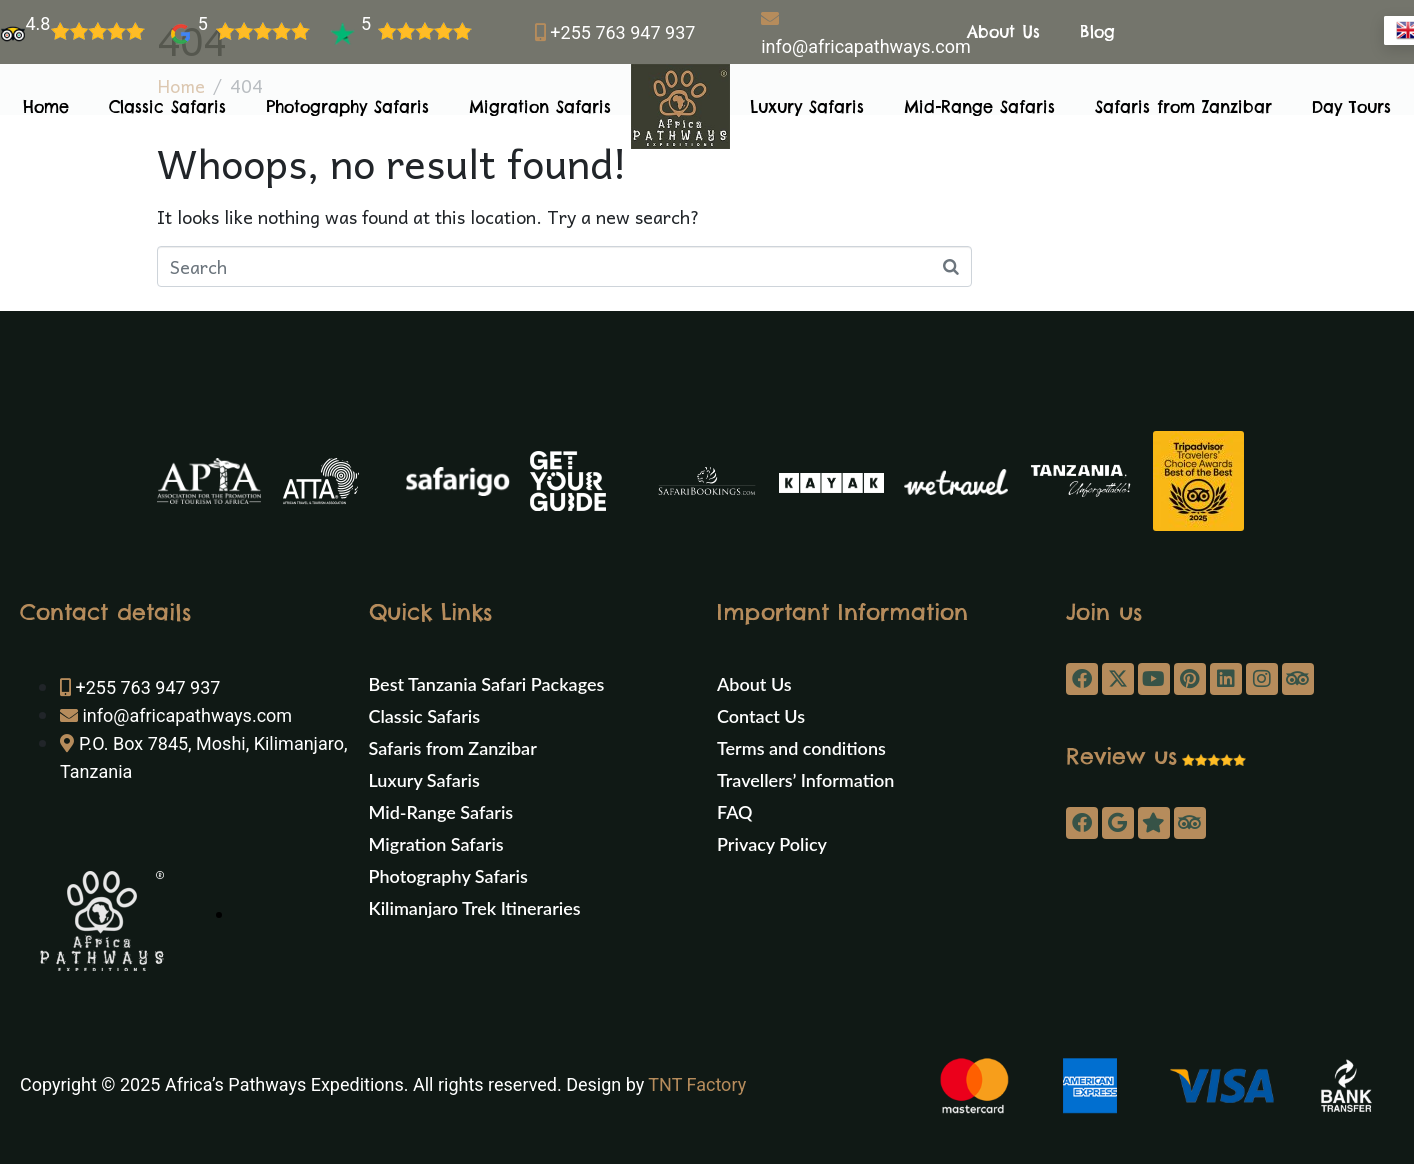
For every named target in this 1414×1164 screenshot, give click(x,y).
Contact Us (761, 716)
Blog (1097, 32)
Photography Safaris (347, 107)
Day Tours (1351, 107)
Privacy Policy (772, 844)
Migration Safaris (540, 107)
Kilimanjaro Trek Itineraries (475, 908)
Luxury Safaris (807, 107)
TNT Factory (697, 1084)
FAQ (735, 812)
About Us (1003, 32)
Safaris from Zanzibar (1183, 107)
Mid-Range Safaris (979, 107)
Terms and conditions (801, 748)
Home (46, 107)
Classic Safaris (167, 107)
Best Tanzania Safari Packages (487, 684)
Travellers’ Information (805, 780)
